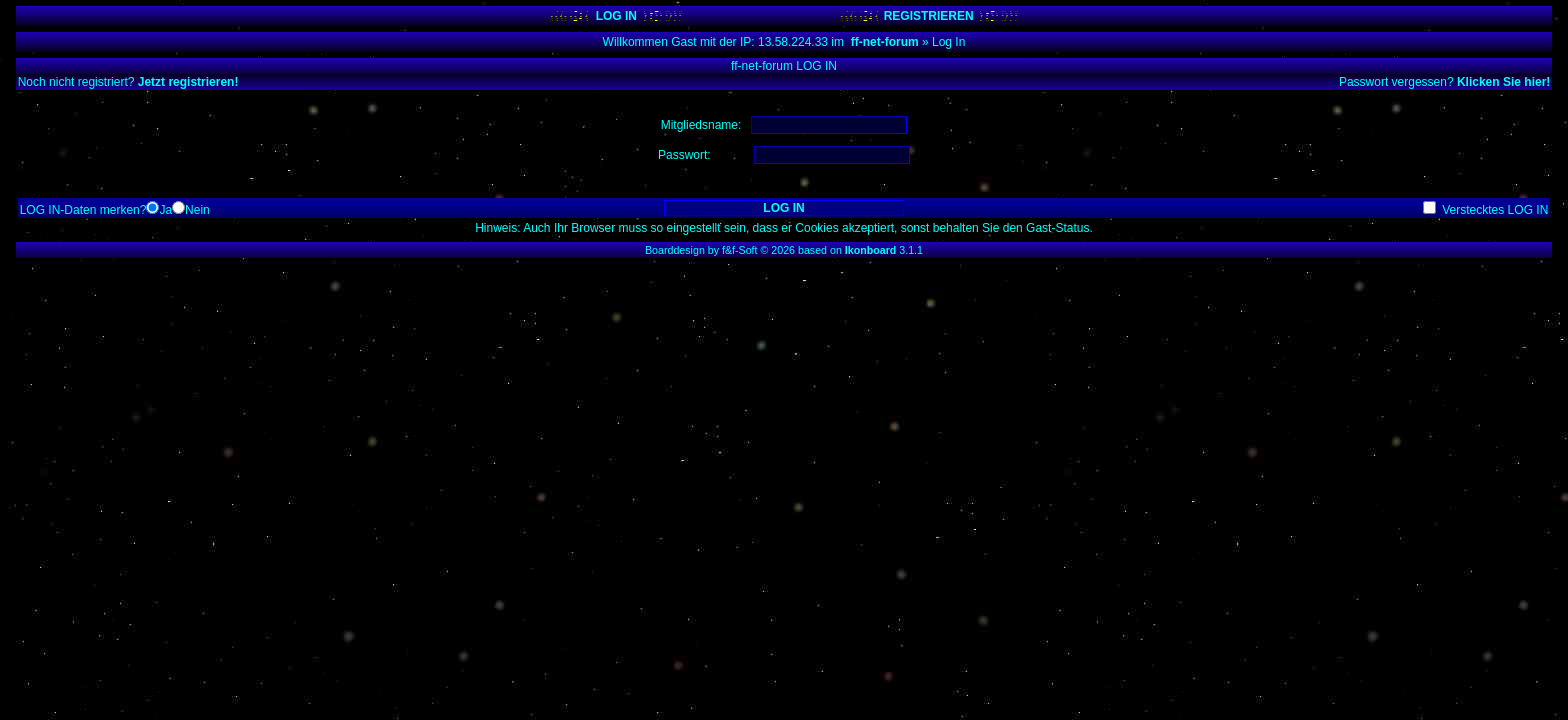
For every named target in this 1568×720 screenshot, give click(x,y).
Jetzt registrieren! (188, 82)
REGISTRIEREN (929, 16)
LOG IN (616, 16)
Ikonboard (871, 250)
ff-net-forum (885, 42)
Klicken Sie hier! (1503, 82)
